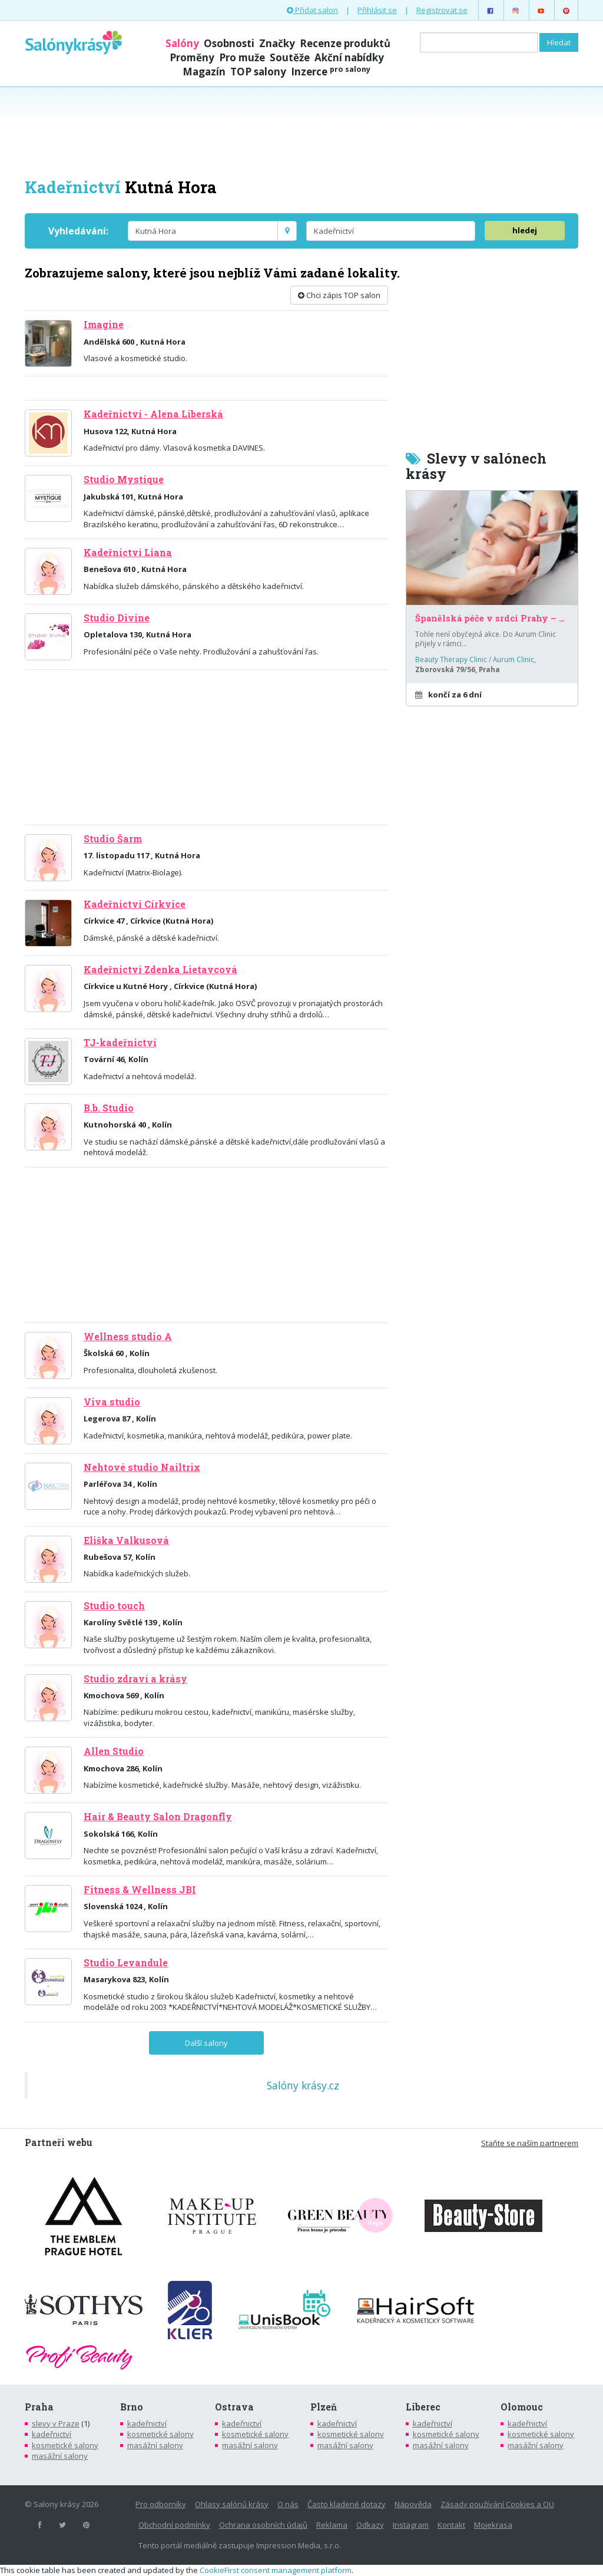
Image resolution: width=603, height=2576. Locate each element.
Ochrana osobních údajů (263, 2524)
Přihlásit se (377, 10)
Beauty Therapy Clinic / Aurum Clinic (474, 659)
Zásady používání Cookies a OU (497, 2504)
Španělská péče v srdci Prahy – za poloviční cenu (492, 618)
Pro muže (242, 57)
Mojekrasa (493, 2524)
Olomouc (522, 2407)
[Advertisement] (301, 130)
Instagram (411, 2524)
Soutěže (290, 57)
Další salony (206, 2043)
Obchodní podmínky (174, 2524)
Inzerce (330, 71)
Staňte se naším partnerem (529, 2143)
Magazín (204, 71)
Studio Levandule (126, 1963)
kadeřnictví (51, 2434)
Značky (277, 43)
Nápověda (413, 2504)
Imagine (104, 324)
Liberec (423, 2407)
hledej (524, 230)
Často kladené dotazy (346, 2504)
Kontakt (451, 2524)
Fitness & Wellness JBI (140, 1890)
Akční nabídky (349, 57)
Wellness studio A (128, 1336)
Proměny (192, 57)
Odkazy (370, 2524)
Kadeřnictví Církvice (134, 904)
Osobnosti (229, 43)
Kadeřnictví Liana (128, 552)
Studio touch (114, 1606)
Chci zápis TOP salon (339, 295)
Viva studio (112, 1402)
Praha (39, 2407)
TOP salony (258, 71)
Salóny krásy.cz (303, 2085)
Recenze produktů (345, 43)
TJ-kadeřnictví (120, 1043)
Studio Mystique (124, 479)
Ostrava (234, 2407)
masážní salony (60, 2456)
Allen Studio (114, 1751)
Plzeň (323, 2407)
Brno (131, 2407)
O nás (288, 2504)
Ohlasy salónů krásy (232, 2504)
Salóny (182, 43)
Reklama (331, 2524)
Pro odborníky (160, 2504)
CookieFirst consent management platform (276, 2570)
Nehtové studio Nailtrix (142, 1467)
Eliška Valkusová (126, 1540)
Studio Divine (117, 618)
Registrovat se (442, 10)
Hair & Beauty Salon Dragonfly (158, 1817)
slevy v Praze (55, 2423)
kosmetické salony (65, 2445)
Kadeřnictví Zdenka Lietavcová (160, 969)
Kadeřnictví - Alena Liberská (153, 414)
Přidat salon (312, 10)
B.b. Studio (109, 1108)
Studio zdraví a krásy (135, 1679)
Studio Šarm (113, 839)
